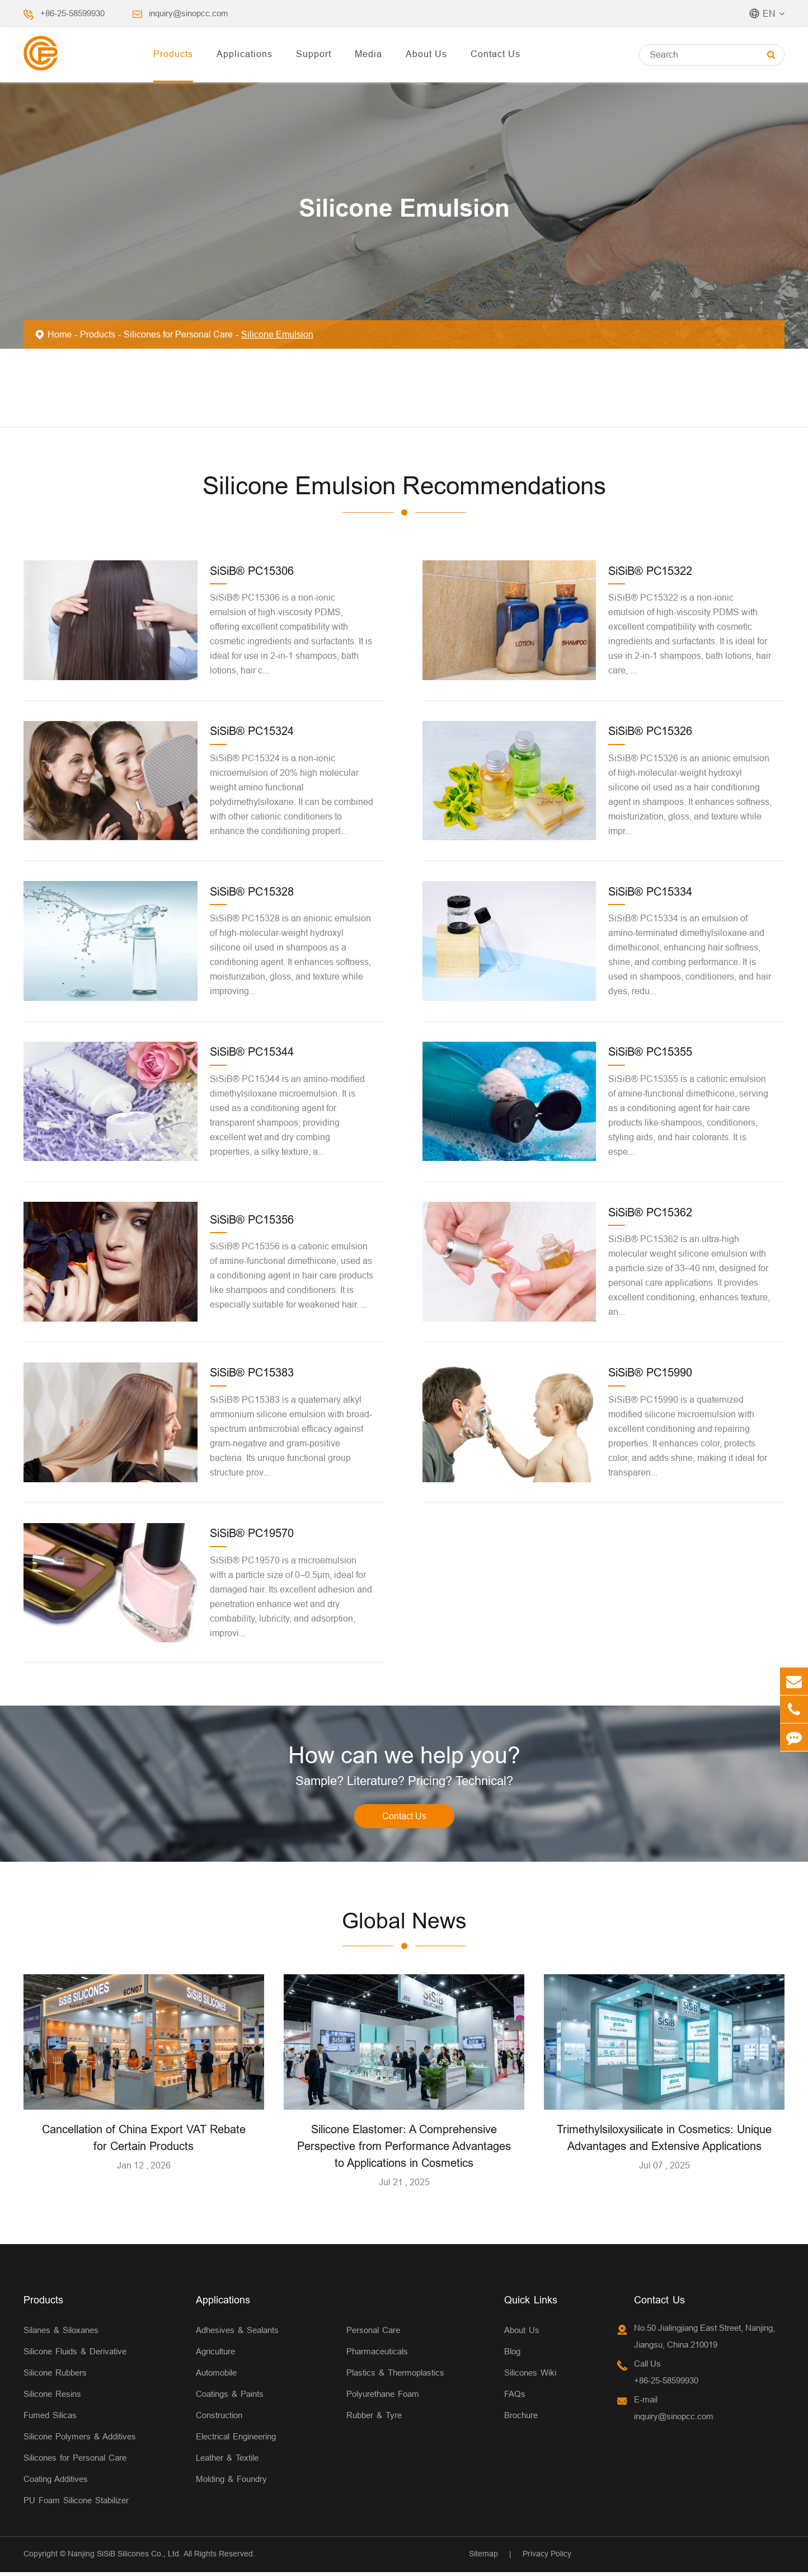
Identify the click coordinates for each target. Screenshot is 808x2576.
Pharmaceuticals (377, 2355)
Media (368, 54)
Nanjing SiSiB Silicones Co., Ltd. (124, 2557)
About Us (426, 54)
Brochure (521, 2419)
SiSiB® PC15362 (650, 1212)
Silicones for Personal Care (178, 334)
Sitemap (483, 2557)
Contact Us (495, 54)
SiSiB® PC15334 (650, 891)
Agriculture (215, 2355)
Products (173, 54)
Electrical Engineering (236, 2440)
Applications (245, 54)
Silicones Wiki (530, 2376)
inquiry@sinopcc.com (188, 13)
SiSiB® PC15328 (252, 891)
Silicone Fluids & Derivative (75, 2355)
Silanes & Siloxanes (61, 2334)
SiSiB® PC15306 (252, 570)
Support (313, 54)
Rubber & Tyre (374, 2419)
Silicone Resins (52, 2397)
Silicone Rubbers (55, 2376)
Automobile (216, 2376)
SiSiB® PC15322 (650, 570)
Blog (512, 2355)
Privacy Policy (547, 2557)
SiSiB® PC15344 (252, 1051)
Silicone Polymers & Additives (80, 2440)
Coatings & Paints (230, 2397)
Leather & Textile (227, 2461)
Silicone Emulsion (277, 334)
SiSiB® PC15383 (252, 1372)
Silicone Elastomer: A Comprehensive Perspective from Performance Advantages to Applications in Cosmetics (404, 2150)
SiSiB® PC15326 (650, 730)
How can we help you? (404, 1757)
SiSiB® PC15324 (252, 730)
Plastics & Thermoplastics (395, 2376)
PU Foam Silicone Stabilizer (76, 2504)
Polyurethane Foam (382, 2397)
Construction (219, 2419)
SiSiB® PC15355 (650, 1051)
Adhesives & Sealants (237, 2334)
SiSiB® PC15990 (650, 1372)
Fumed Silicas (50, 2419)
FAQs (514, 2397)
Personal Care (373, 2334)
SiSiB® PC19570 (252, 1532)
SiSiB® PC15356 (252, 1219)
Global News (404, 1924)
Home (60, 334)
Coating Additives (56, 2483)
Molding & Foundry (231, 2483)
